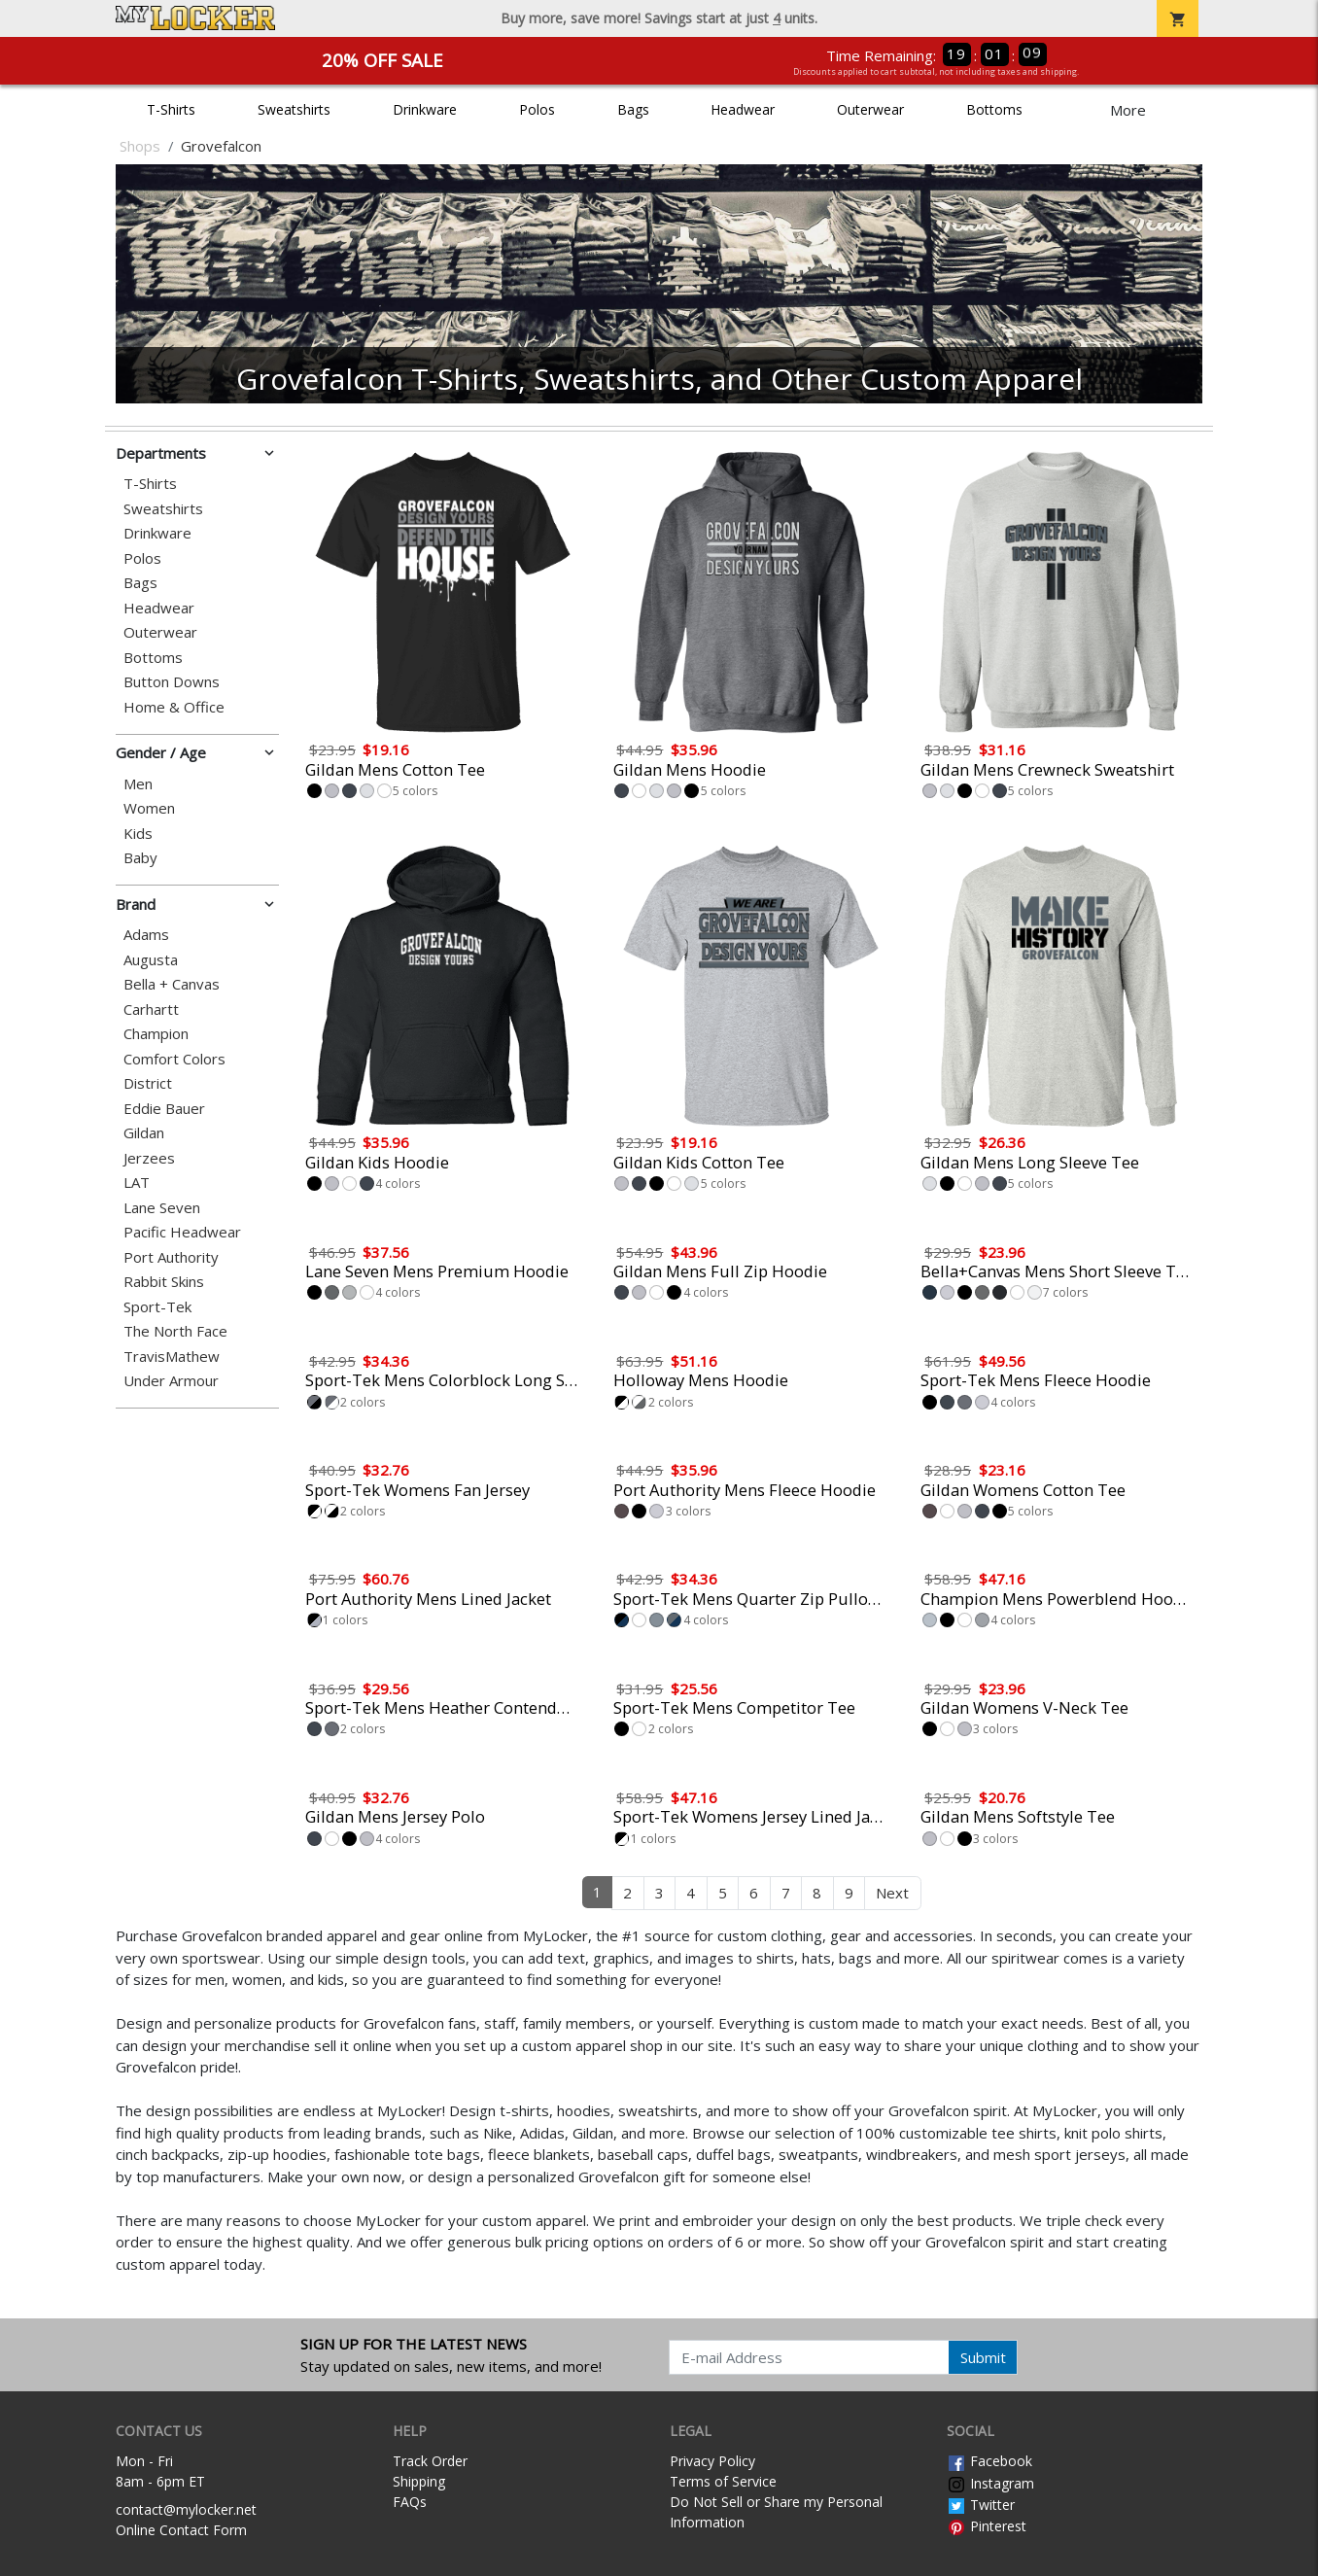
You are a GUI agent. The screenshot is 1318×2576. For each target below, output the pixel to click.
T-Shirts (171, 109)
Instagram (990, 2483)
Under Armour (171, 1381)
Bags (633, 109)
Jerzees (149, 1158)
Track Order (430, 2461)
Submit (983, 2357)
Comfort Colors (174, 1059)
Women (149, 808)
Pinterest (986, 2526)
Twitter (981, 2504)
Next (892, 1892)
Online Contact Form (181, 2530)
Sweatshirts (294, 109)
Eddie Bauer (164, 1108)
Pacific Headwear (182, 1232)
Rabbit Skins (163, 1281)
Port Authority (171, 1257)
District (147, 1083)
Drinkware (425, 109)
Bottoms (994, 109)
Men (138, 784)
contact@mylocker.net (186, 2509)
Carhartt (151, 1009)
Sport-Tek (157, 1307)
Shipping (419, 2481)
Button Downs (171, 682)
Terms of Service (723, 2481)
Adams (146, 934)
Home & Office (174, 707)
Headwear (743, 109)
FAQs (410, 2501)
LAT (136, 1182)
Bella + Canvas (171, 984)
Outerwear (870, 109)
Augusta (150, 960)
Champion (156, 1034)
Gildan (143, 1133)
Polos (537, 109)
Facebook (989, 2461)
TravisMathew (171, 1356)
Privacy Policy (712, 2461)
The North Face (175, 1331)
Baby (140, 858)
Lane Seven (161, 1208)
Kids (138, 833)
